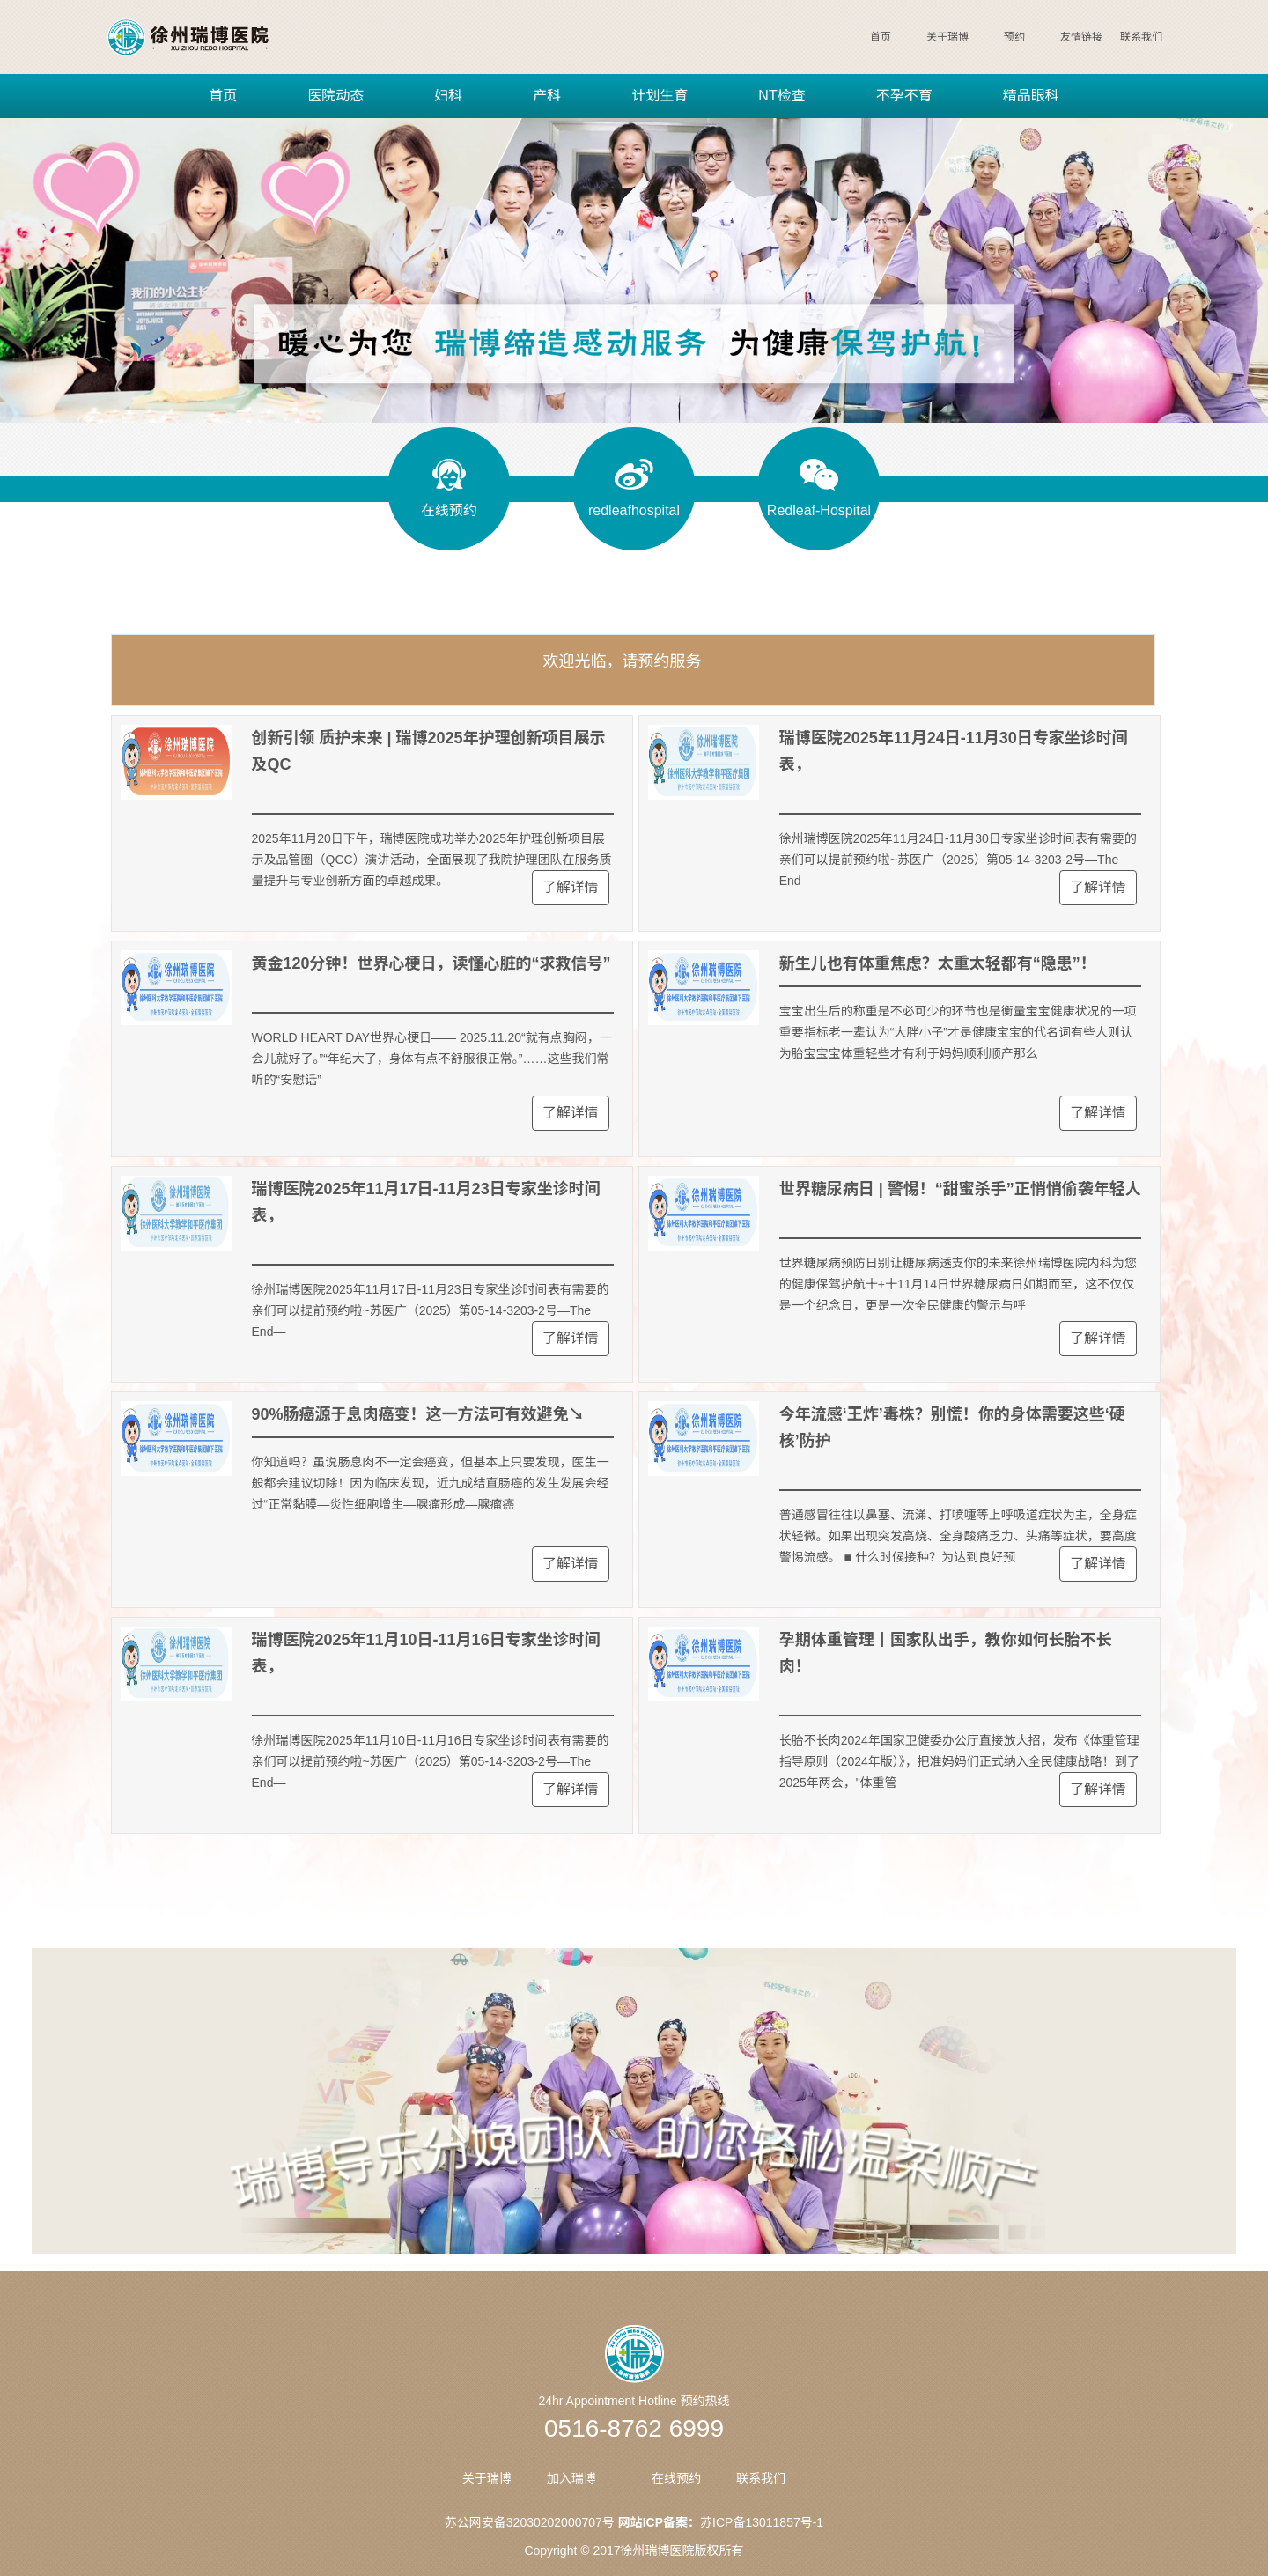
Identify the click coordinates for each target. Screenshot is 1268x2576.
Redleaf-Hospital (819, 510)
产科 (547, 95)
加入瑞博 (571, 2478)
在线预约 (449, 510)
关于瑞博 (947, 37)
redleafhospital (634, 510)
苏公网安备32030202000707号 (530, 2522)
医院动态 (335, 95)
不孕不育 (904, 95)
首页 (880, 37)
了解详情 (570, 887)
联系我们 (1141, 37)
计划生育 (659, 95)
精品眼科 (1031, 95)
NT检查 (781, 95)
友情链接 (1081, 37)
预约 (1014, 37)
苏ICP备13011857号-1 (761, 2522)
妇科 (448, 95)
